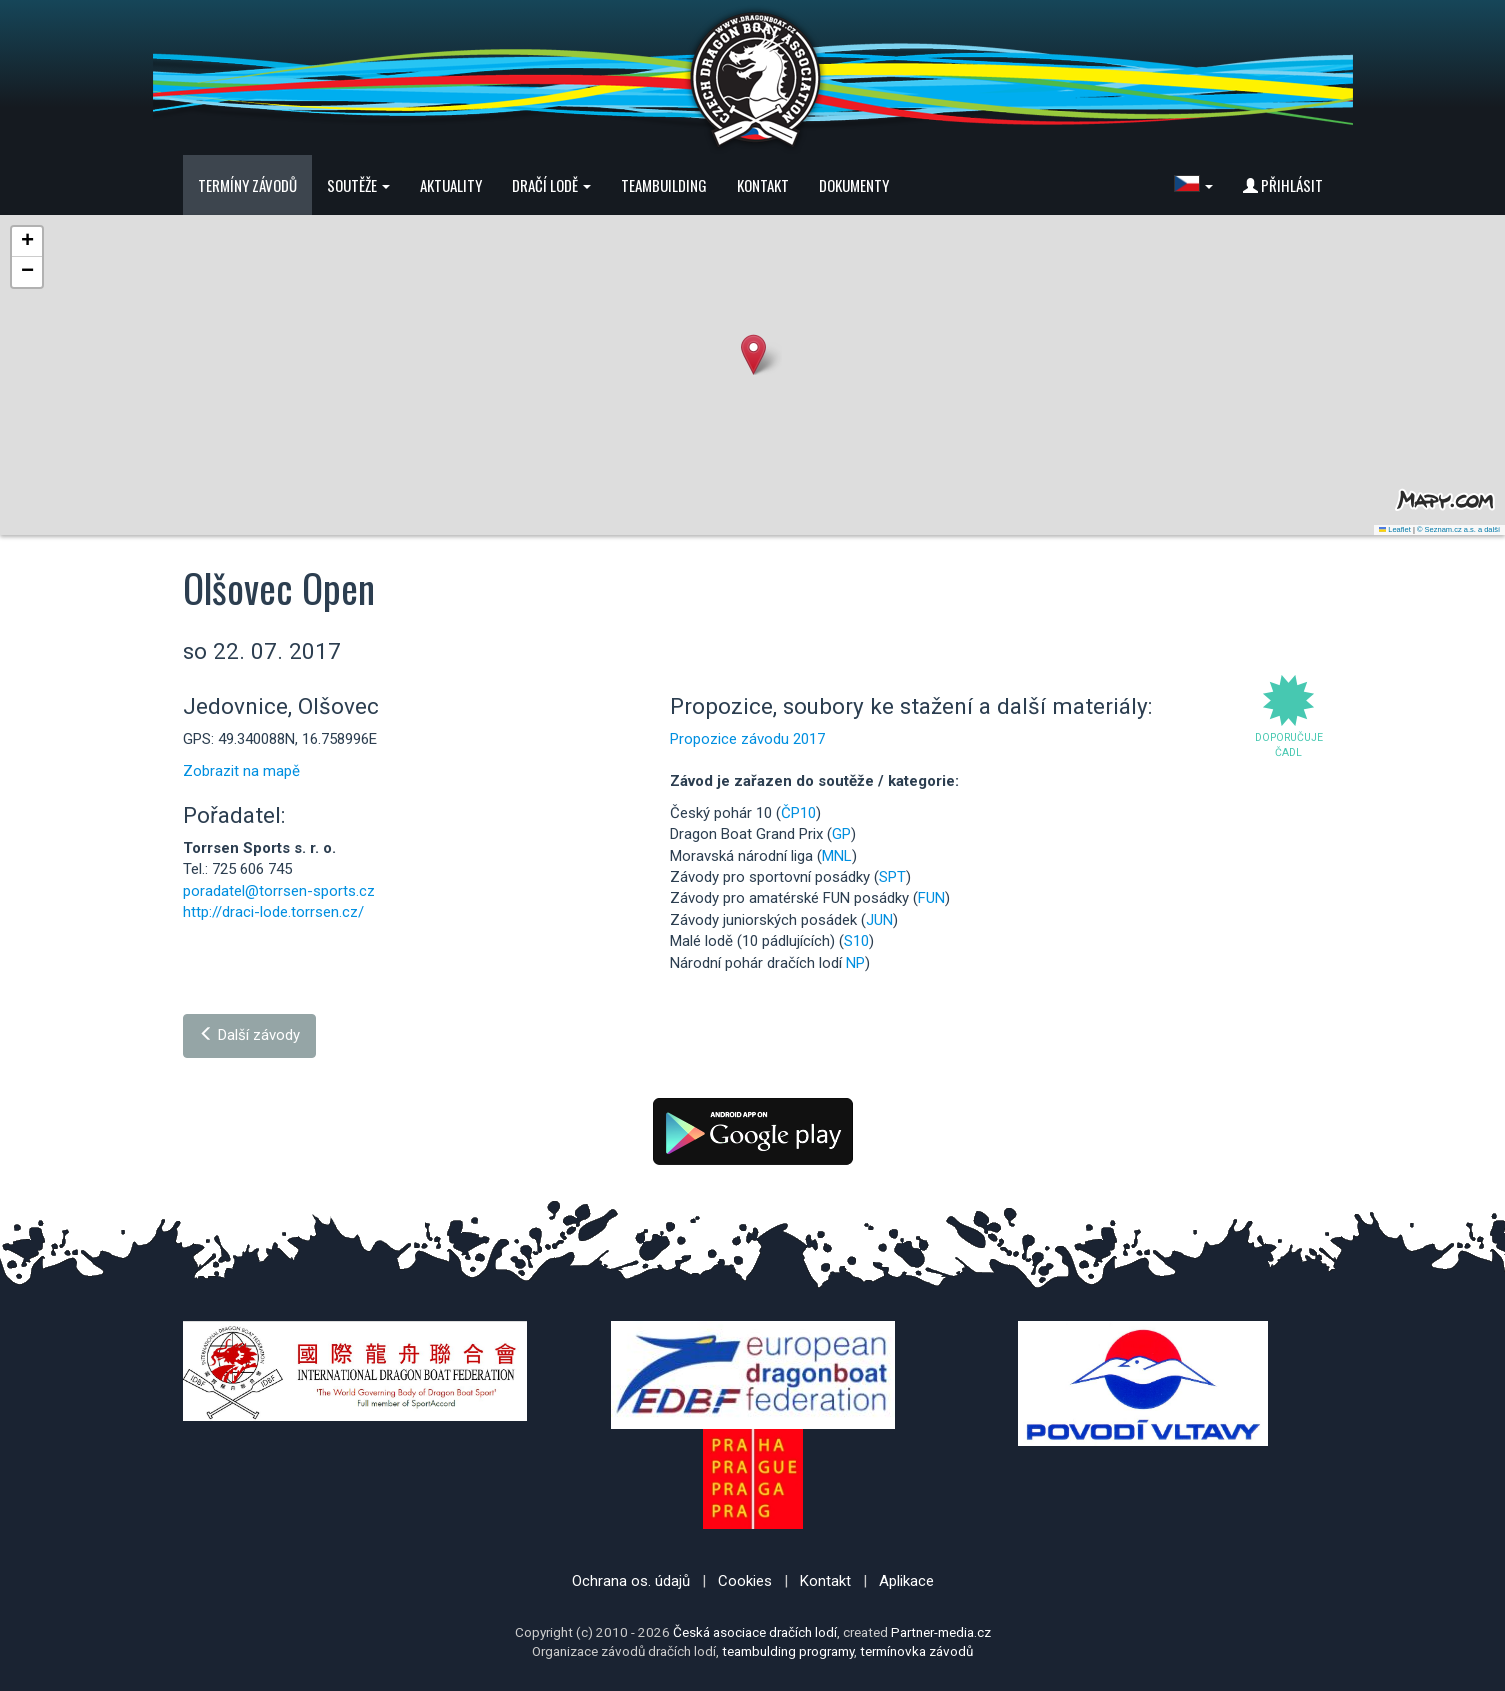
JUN (879, 920)
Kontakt (763, 185)
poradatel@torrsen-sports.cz (279, 891)
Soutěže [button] (358, 185)
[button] (1193, 185)
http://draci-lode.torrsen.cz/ (273, 912)
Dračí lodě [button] (551, 185)
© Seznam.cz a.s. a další (1458, 529)
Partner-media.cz (941, 1632)
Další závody (249, 1035)
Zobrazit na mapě (241, 771)
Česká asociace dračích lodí (755, 1632)
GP (841, 834)
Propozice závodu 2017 (747, 739)
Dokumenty (854, 185)
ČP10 (798, 813)
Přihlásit (1283, 185)
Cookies (745, 1581)
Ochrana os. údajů (631, 1581)
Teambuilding (664, 185)
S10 (856, 941)
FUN (931, 898)
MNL (837, 856)
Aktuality (451, 185)
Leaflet (1395, 529)
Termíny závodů (247, 185)
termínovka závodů (916, 1651)
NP (855, 963)
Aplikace (906, 1581)
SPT (892, 877)
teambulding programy (788, 1651)
